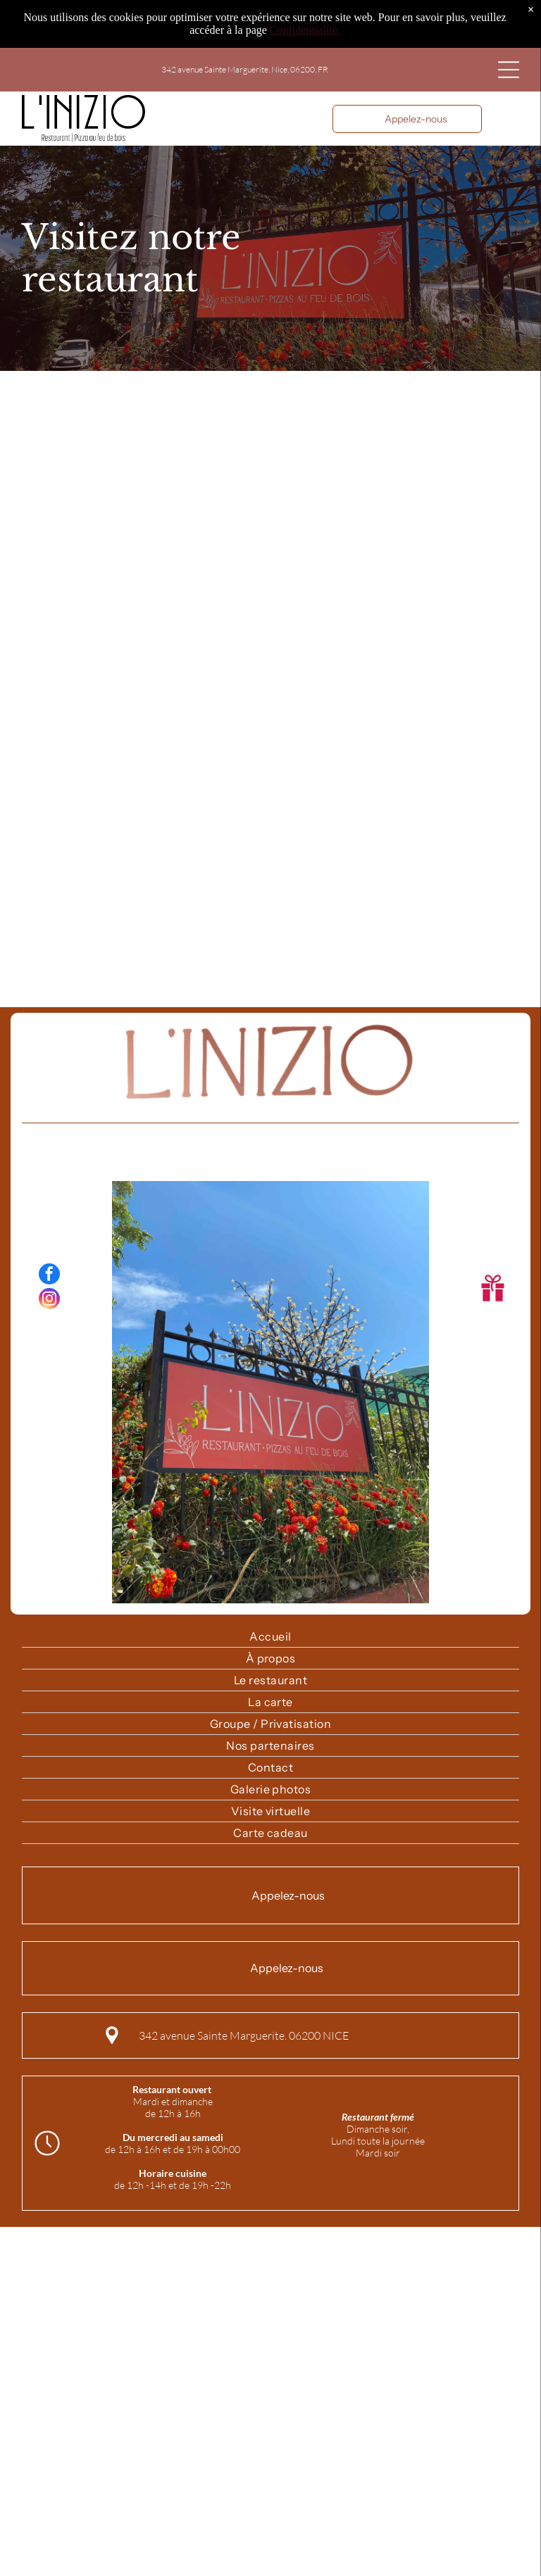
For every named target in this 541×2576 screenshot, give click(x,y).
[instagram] (49, 1300)
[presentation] (270, 685)
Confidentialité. (305, 30)
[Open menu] (508, 69)
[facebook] (49, 1275)
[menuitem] (270, 1637)
